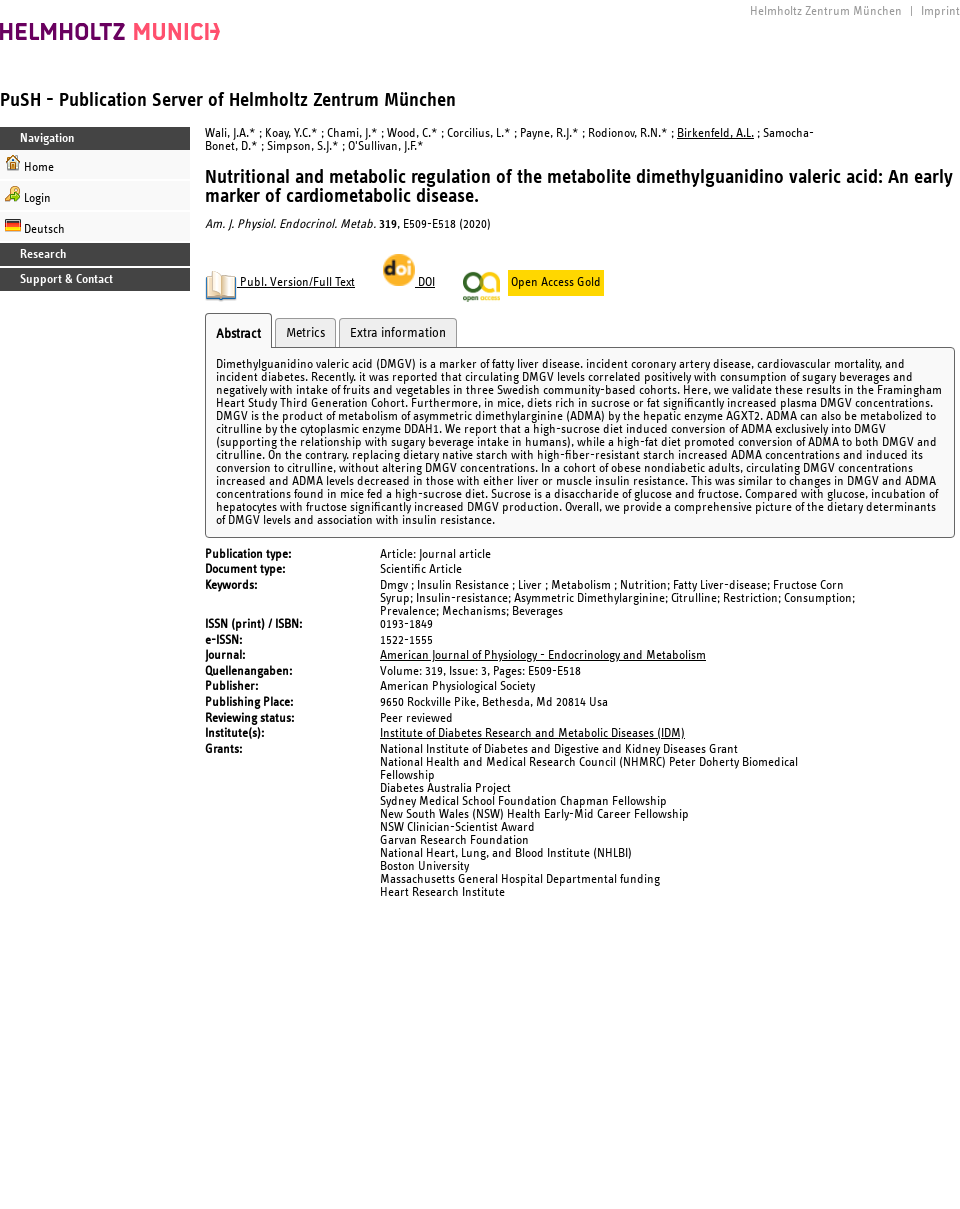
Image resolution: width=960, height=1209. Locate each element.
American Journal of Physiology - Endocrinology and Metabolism (543, 655)
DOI (409, 282)
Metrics (305, 333)
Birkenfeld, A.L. (715, 133)
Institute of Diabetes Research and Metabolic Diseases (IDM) (532, 733)
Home (29, 164)
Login (28, 195)
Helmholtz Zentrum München (826, 11)
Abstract (238, 334)
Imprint (940, 11)
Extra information (398, 333)
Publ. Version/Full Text (280, 282)
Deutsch (35, 226)
